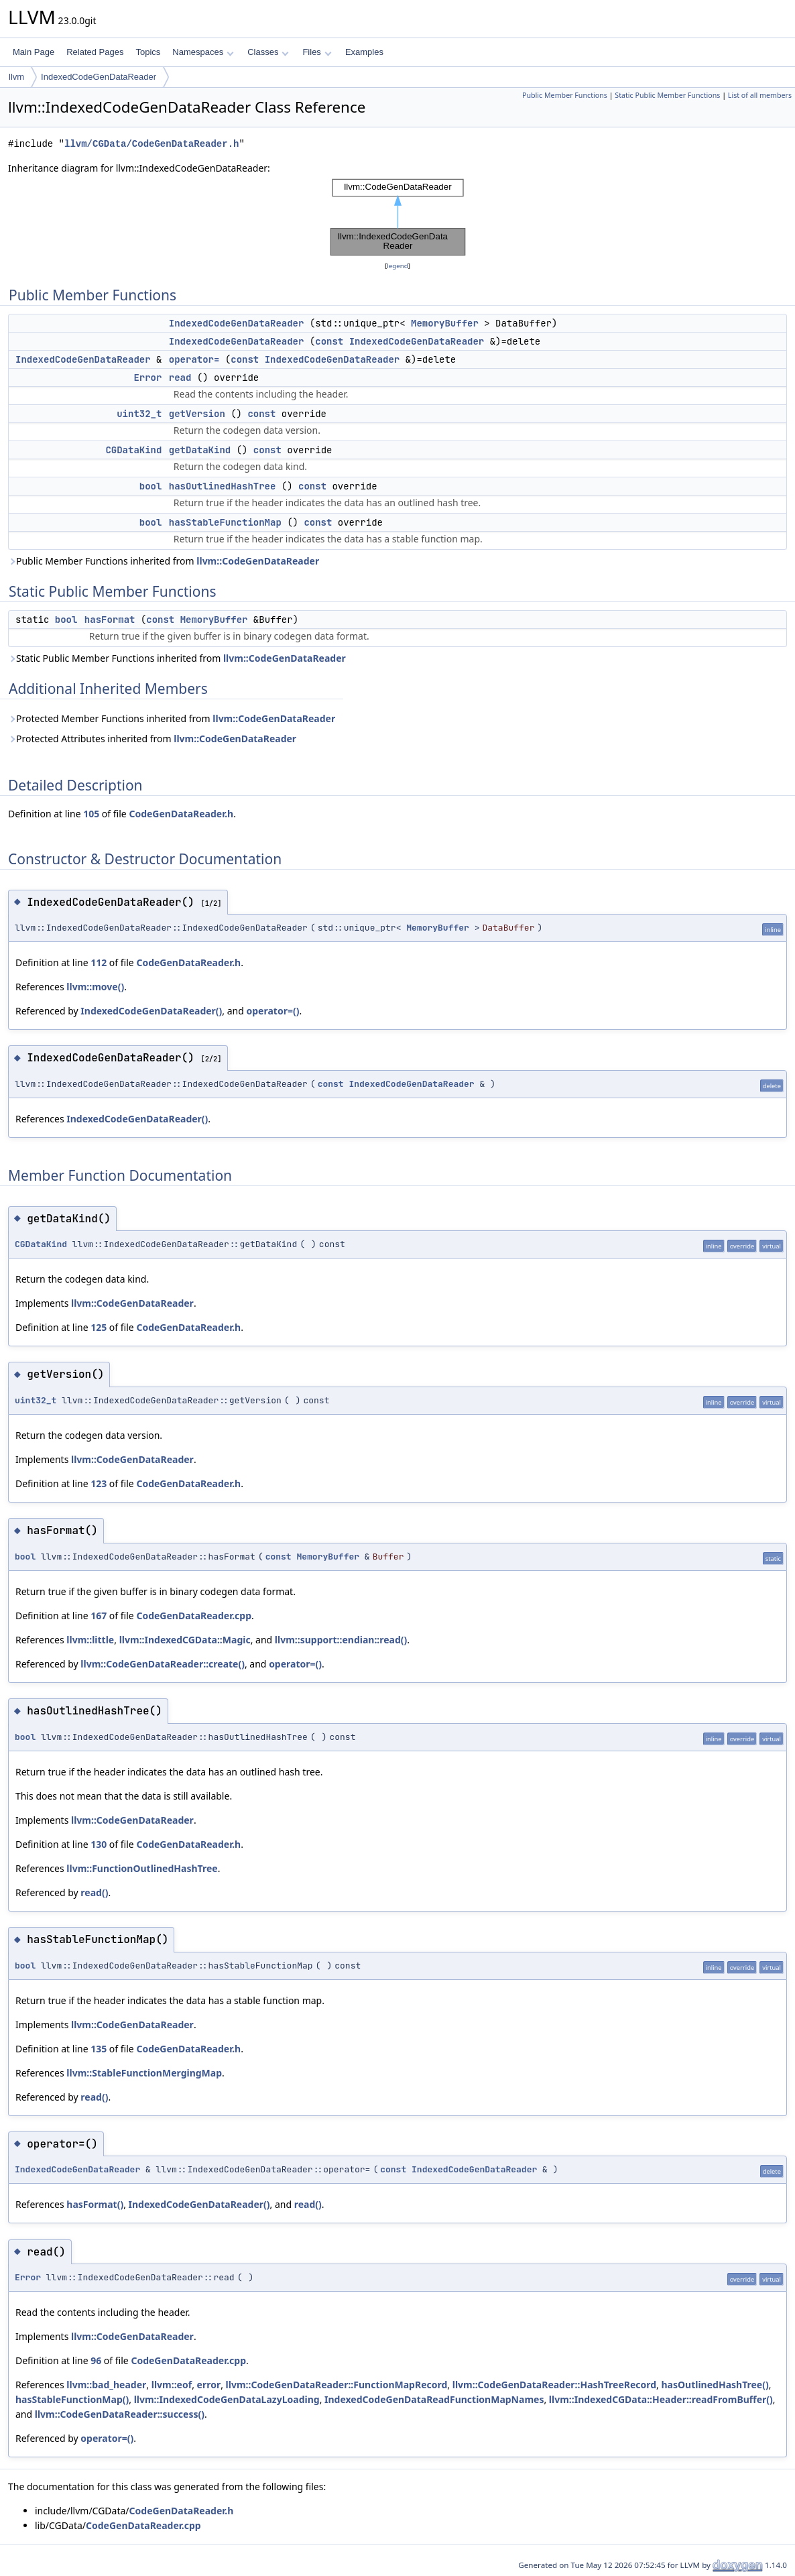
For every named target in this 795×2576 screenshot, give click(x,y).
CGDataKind (133, 450)
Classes (268, 52)
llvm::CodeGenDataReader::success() (119, 2414)
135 (98, 2048)
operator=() (273, 1010)
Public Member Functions (564, 95)
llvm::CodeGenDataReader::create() (162, 1663)
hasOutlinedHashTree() (715, 2384)
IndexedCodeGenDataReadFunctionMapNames (434, 2399)
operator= (194, 359)
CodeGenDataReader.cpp (193, 1615)
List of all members (760, 95)
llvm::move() (95, 986)
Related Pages (94, 52)
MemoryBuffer (445, 323)
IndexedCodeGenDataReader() (151, 1010)
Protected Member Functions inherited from (171, 718)
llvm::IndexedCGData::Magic (185, 1639)
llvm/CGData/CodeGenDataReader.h (151, 143)
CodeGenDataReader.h (181, 813)
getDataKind (200, 450)
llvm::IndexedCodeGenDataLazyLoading (227, 2399)
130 (98, 1844)
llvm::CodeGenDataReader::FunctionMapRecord (337, 2384)
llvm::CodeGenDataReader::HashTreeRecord (554, 2384)
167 (98, 1615)
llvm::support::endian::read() (341, 1639)
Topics (147, 52)
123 (98, 1483)
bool (150, 486)
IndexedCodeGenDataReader (98, 77)
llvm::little (90, 1639)
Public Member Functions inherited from (163, 560)
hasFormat (109, 619)
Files (316, 52)
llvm (16, 77)
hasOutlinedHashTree (222, 486)
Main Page (33, 52)
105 (91, 813)
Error (147, 377)
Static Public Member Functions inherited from (177, 658)
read (180, 377)
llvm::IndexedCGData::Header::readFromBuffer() (661, 2399)
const (329, 341)
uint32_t (139, 414)
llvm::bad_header (106, 2384)
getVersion (197, 414)
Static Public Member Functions (667, 95)
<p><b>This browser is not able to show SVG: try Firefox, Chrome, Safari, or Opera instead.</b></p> (398, 217)
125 (98, 1327)
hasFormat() (94, 2204)
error (209, 2384)
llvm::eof (171, 2384)
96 (95, 2360)
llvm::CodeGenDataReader (257, 560)
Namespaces (202, 52)
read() (94, 1892)
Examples (364, 52)
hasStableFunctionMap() (72, 2399)
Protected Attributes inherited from (152, 738)
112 (98, 962)
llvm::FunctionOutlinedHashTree (141, 1868)
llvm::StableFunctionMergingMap (144, 2072)
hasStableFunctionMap (225, 522)
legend (397, 265)
